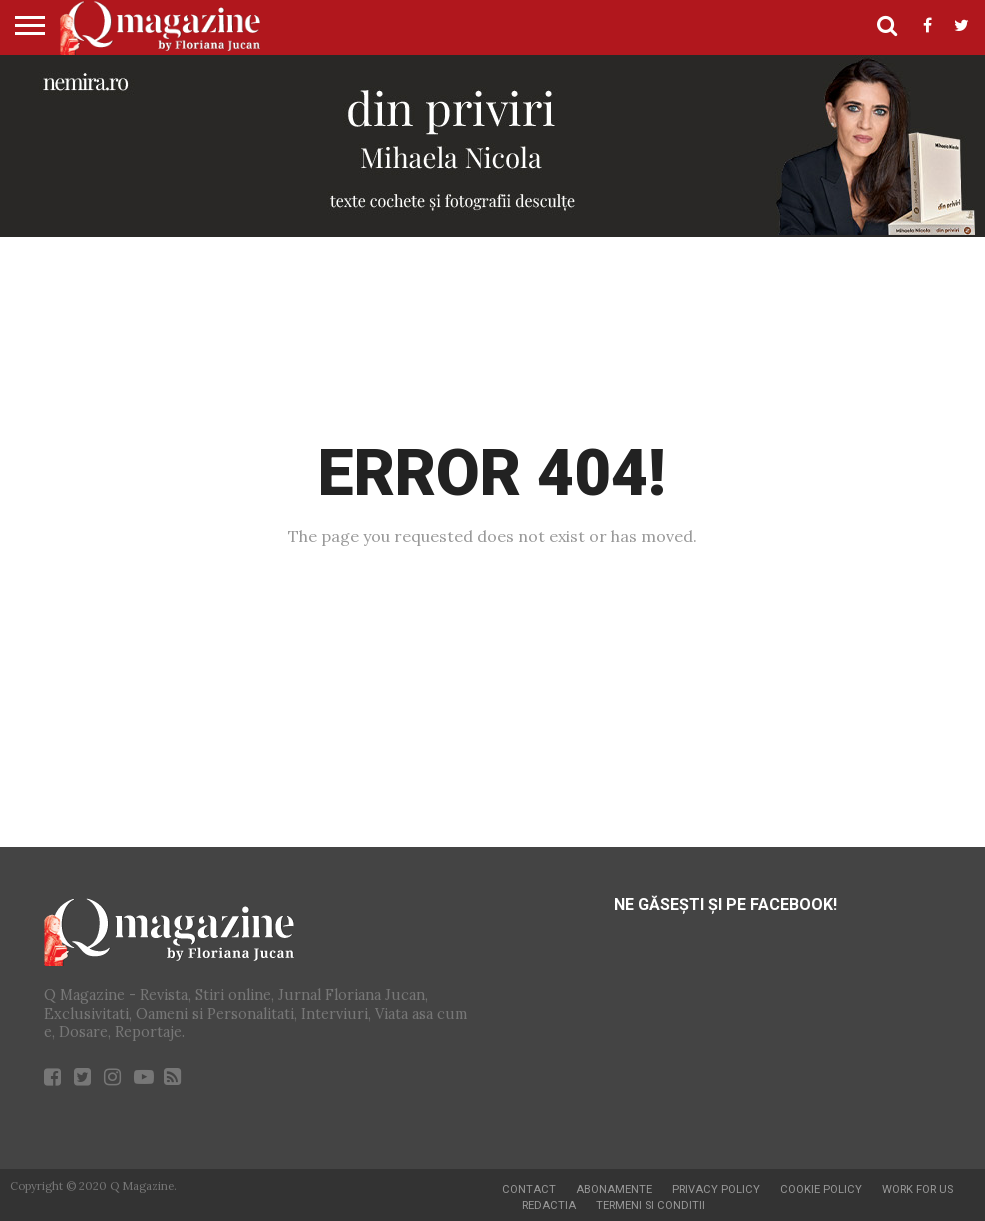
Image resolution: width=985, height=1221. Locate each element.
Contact (529, 1189)
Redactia (549, 1205)
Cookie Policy (821, 1189)
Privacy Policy (716, 1189)
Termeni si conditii (650, 1205)
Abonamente (614, 1189)
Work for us (917, 1189)
